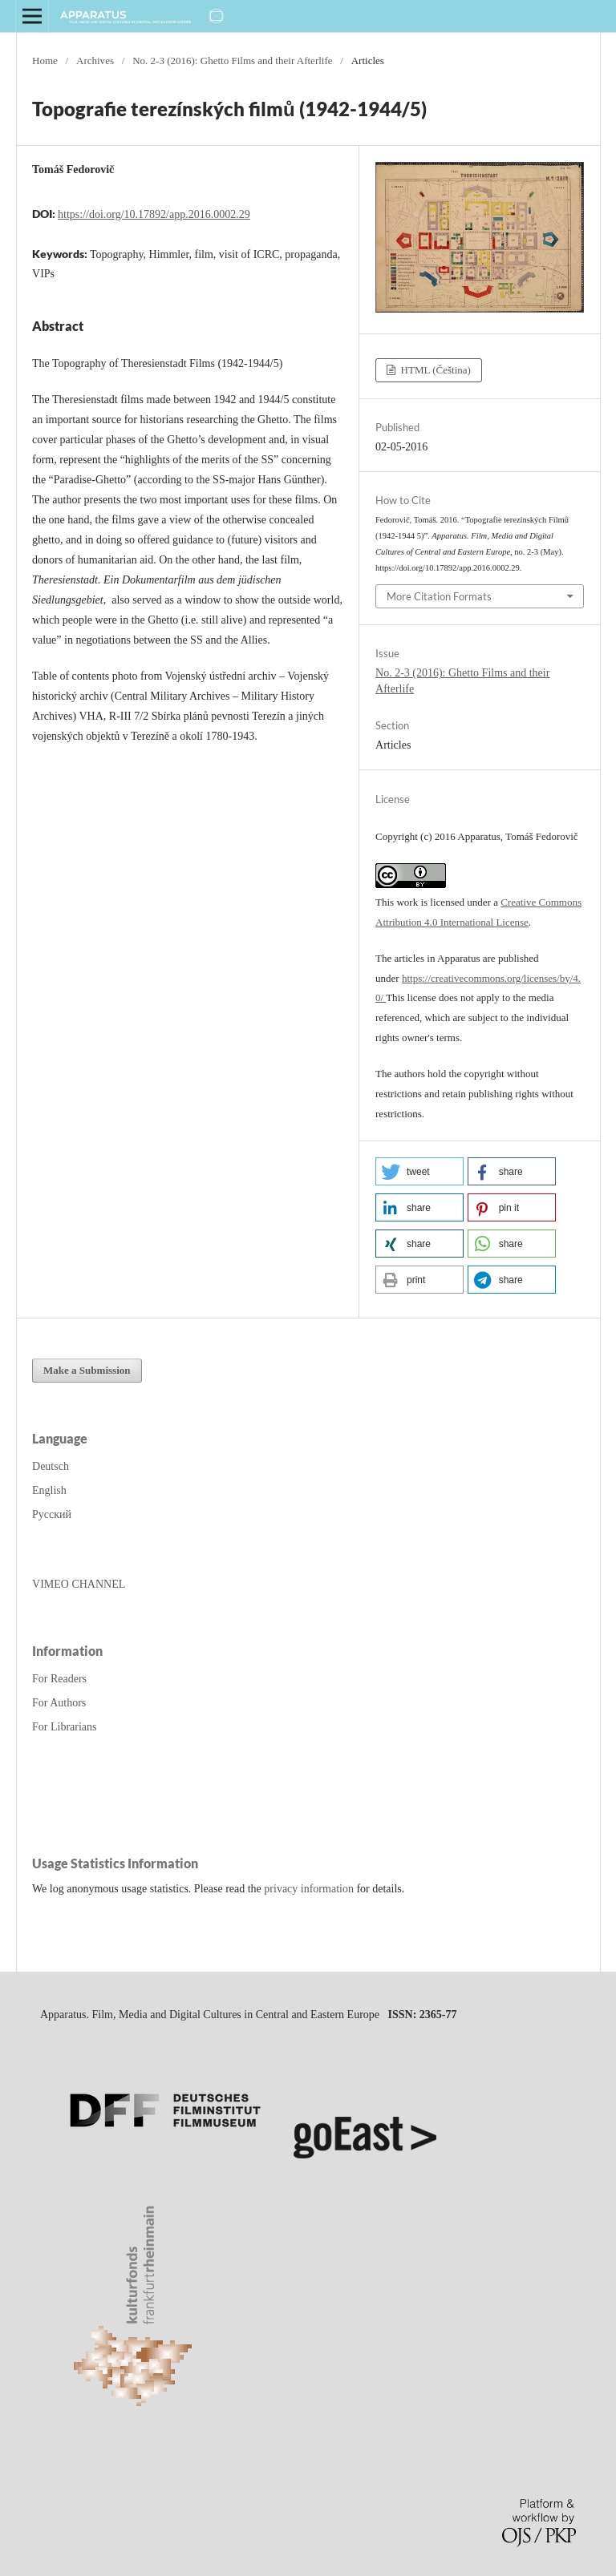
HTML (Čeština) (434, 370)
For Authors (59, 1703)
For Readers (59, 1679)
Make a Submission (87, 1370)
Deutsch (50, 1466)
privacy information (309, 1889)
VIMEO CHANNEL (78, 1584)
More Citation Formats (439, 596)
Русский (51, 1514)
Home (45, 61)
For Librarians (64, 1727)
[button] (419, 1171)
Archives (95, 61)
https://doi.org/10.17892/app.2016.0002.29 (154, 214)
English (49, 1490)
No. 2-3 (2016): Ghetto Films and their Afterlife (232, 61)
